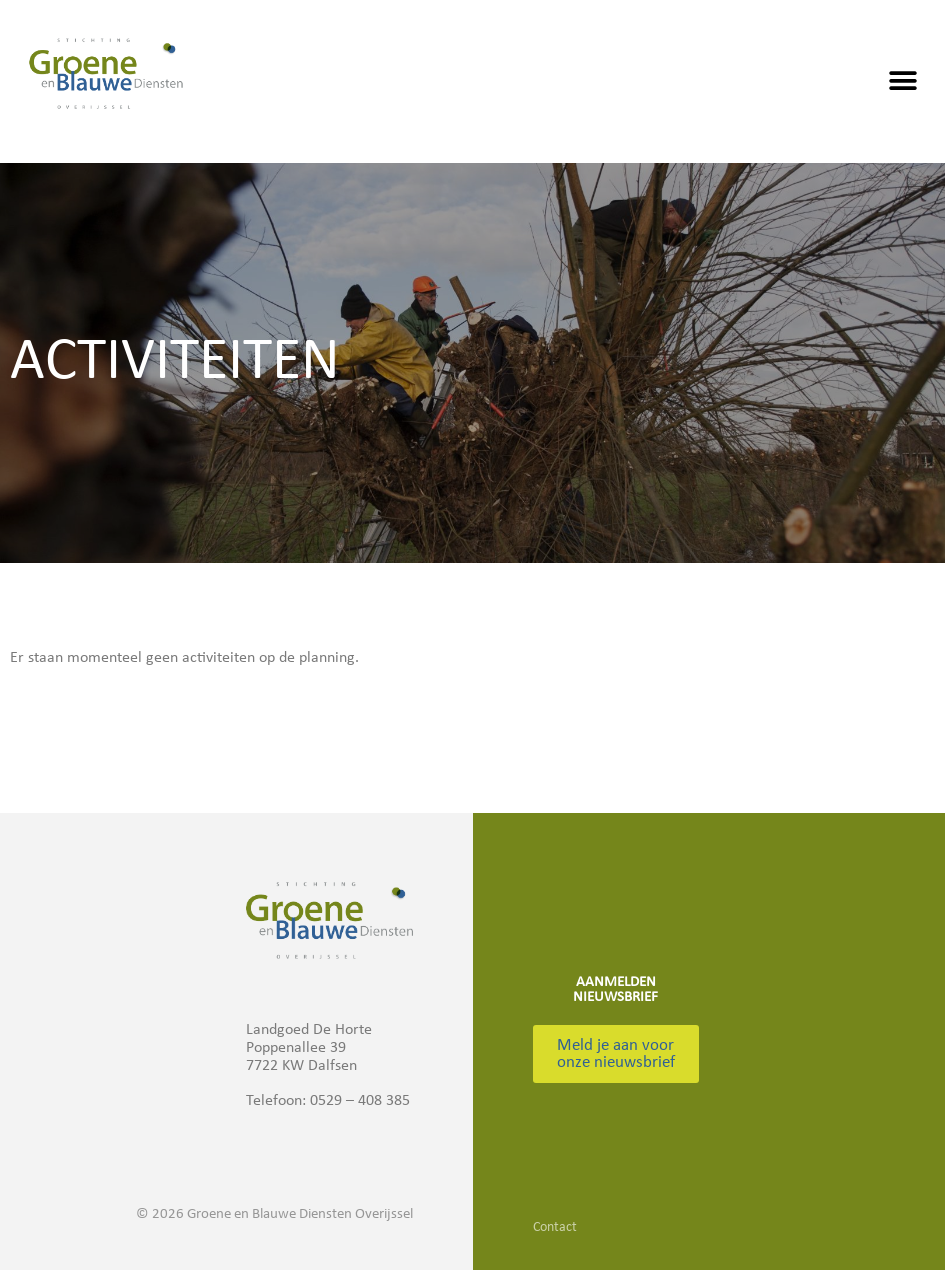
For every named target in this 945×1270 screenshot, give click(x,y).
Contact (555, 1227)
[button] (902, 81)
